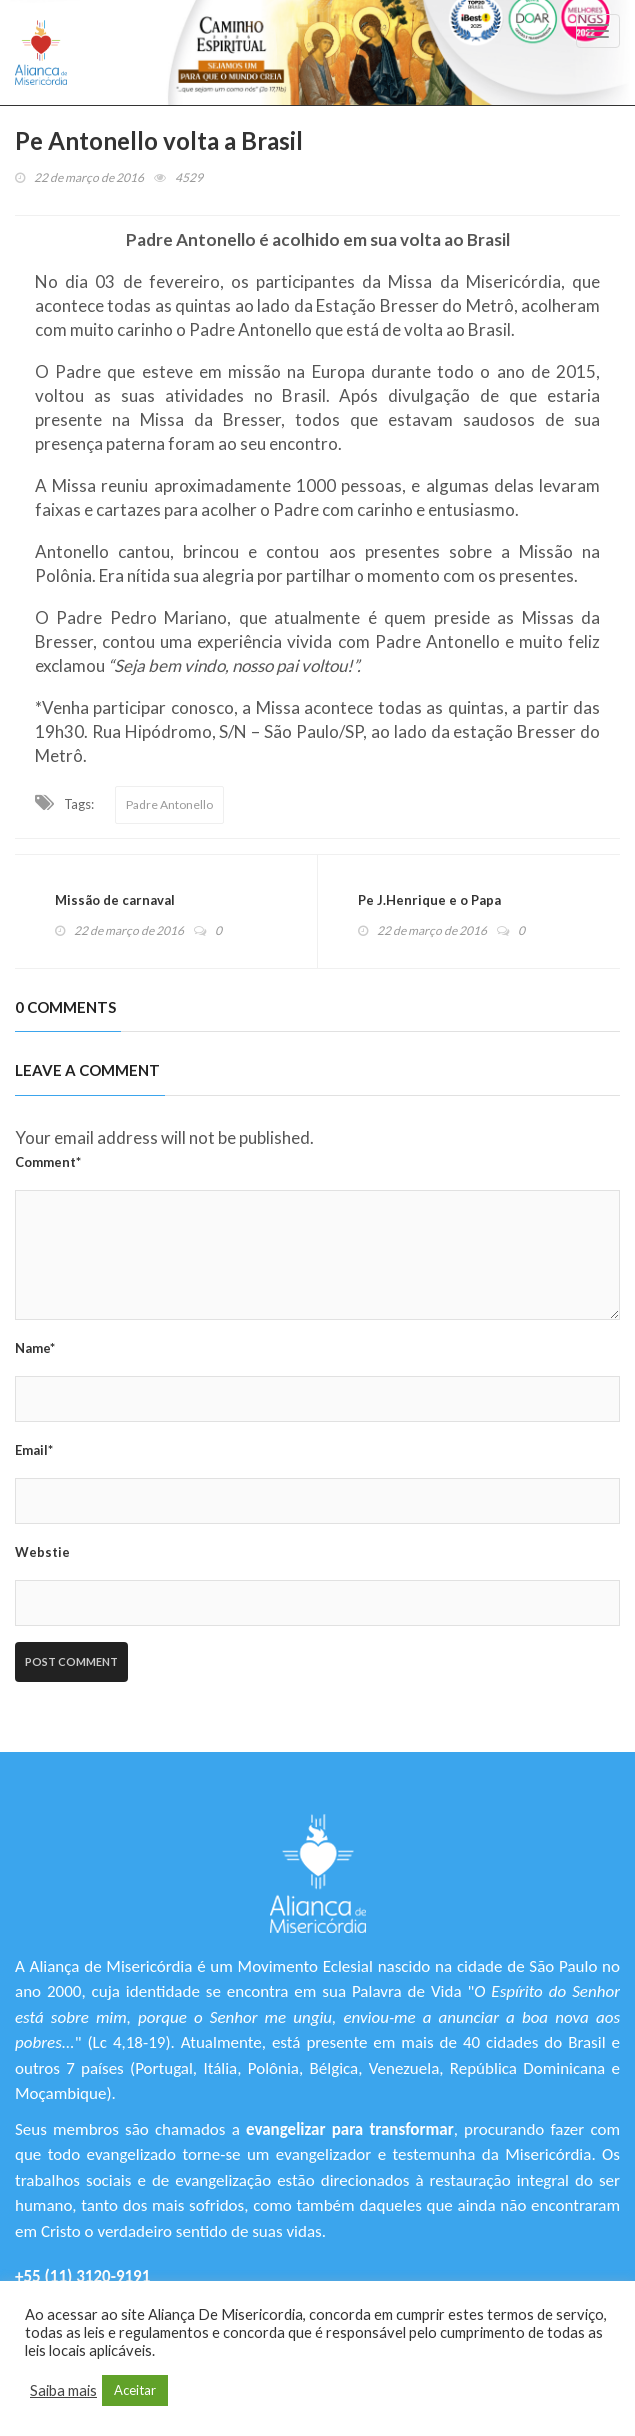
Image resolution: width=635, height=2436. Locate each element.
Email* (34, 1450)
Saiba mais (63, 2390)
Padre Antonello (169, 804)
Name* (35, 1348)
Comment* (48, 1162)
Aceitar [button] (135, 2390)
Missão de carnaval (115, 900)
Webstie (42, 1552)
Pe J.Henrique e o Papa (429, 900)
